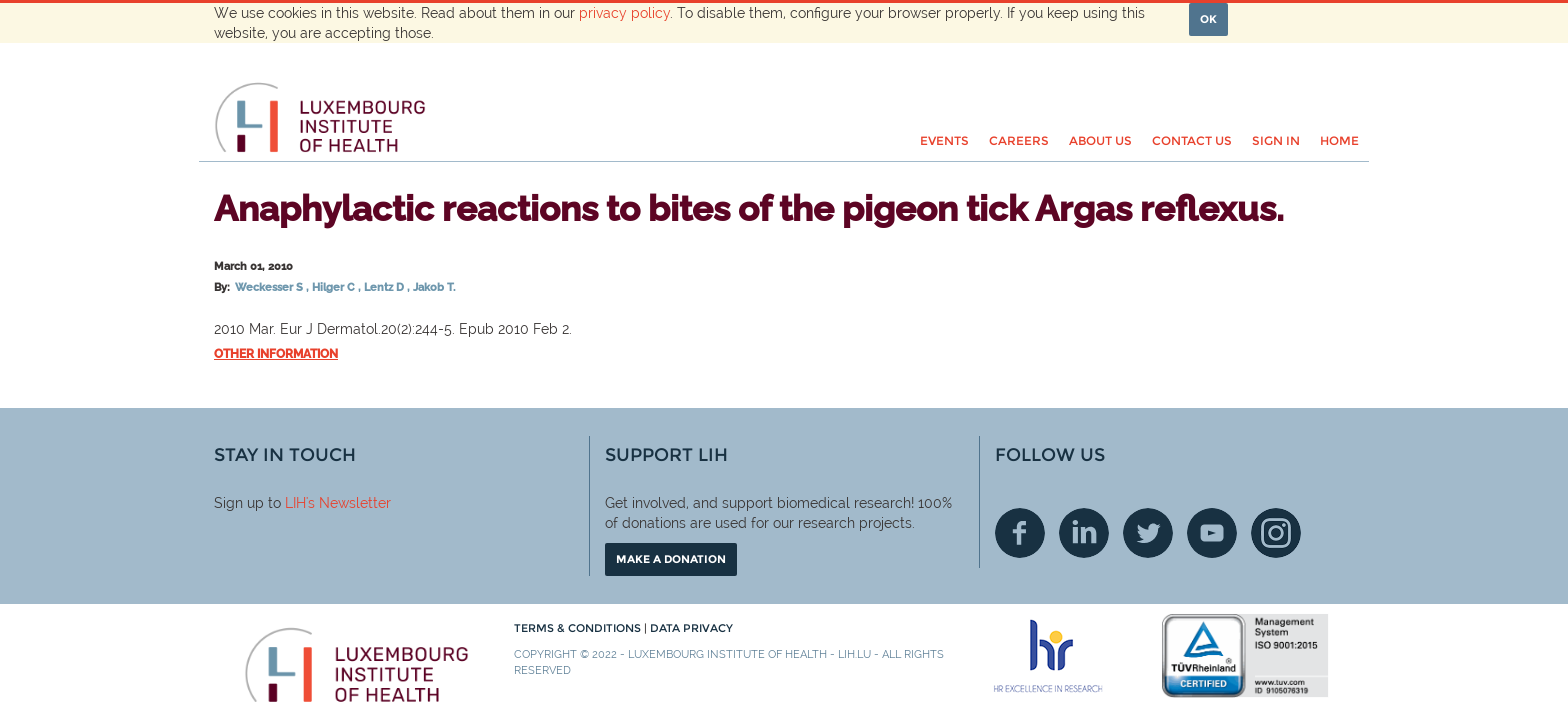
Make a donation (671, 559)
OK (1208, 19)
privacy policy (624, 13)
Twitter (1148, 533)
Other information (276, 354)
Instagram (1276, 533)
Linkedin (1084, 533)
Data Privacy (691, 628)
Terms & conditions (579, 628)
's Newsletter (348, 503)
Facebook (1020, 533)
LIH (295, 503)
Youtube (1212, 533)
